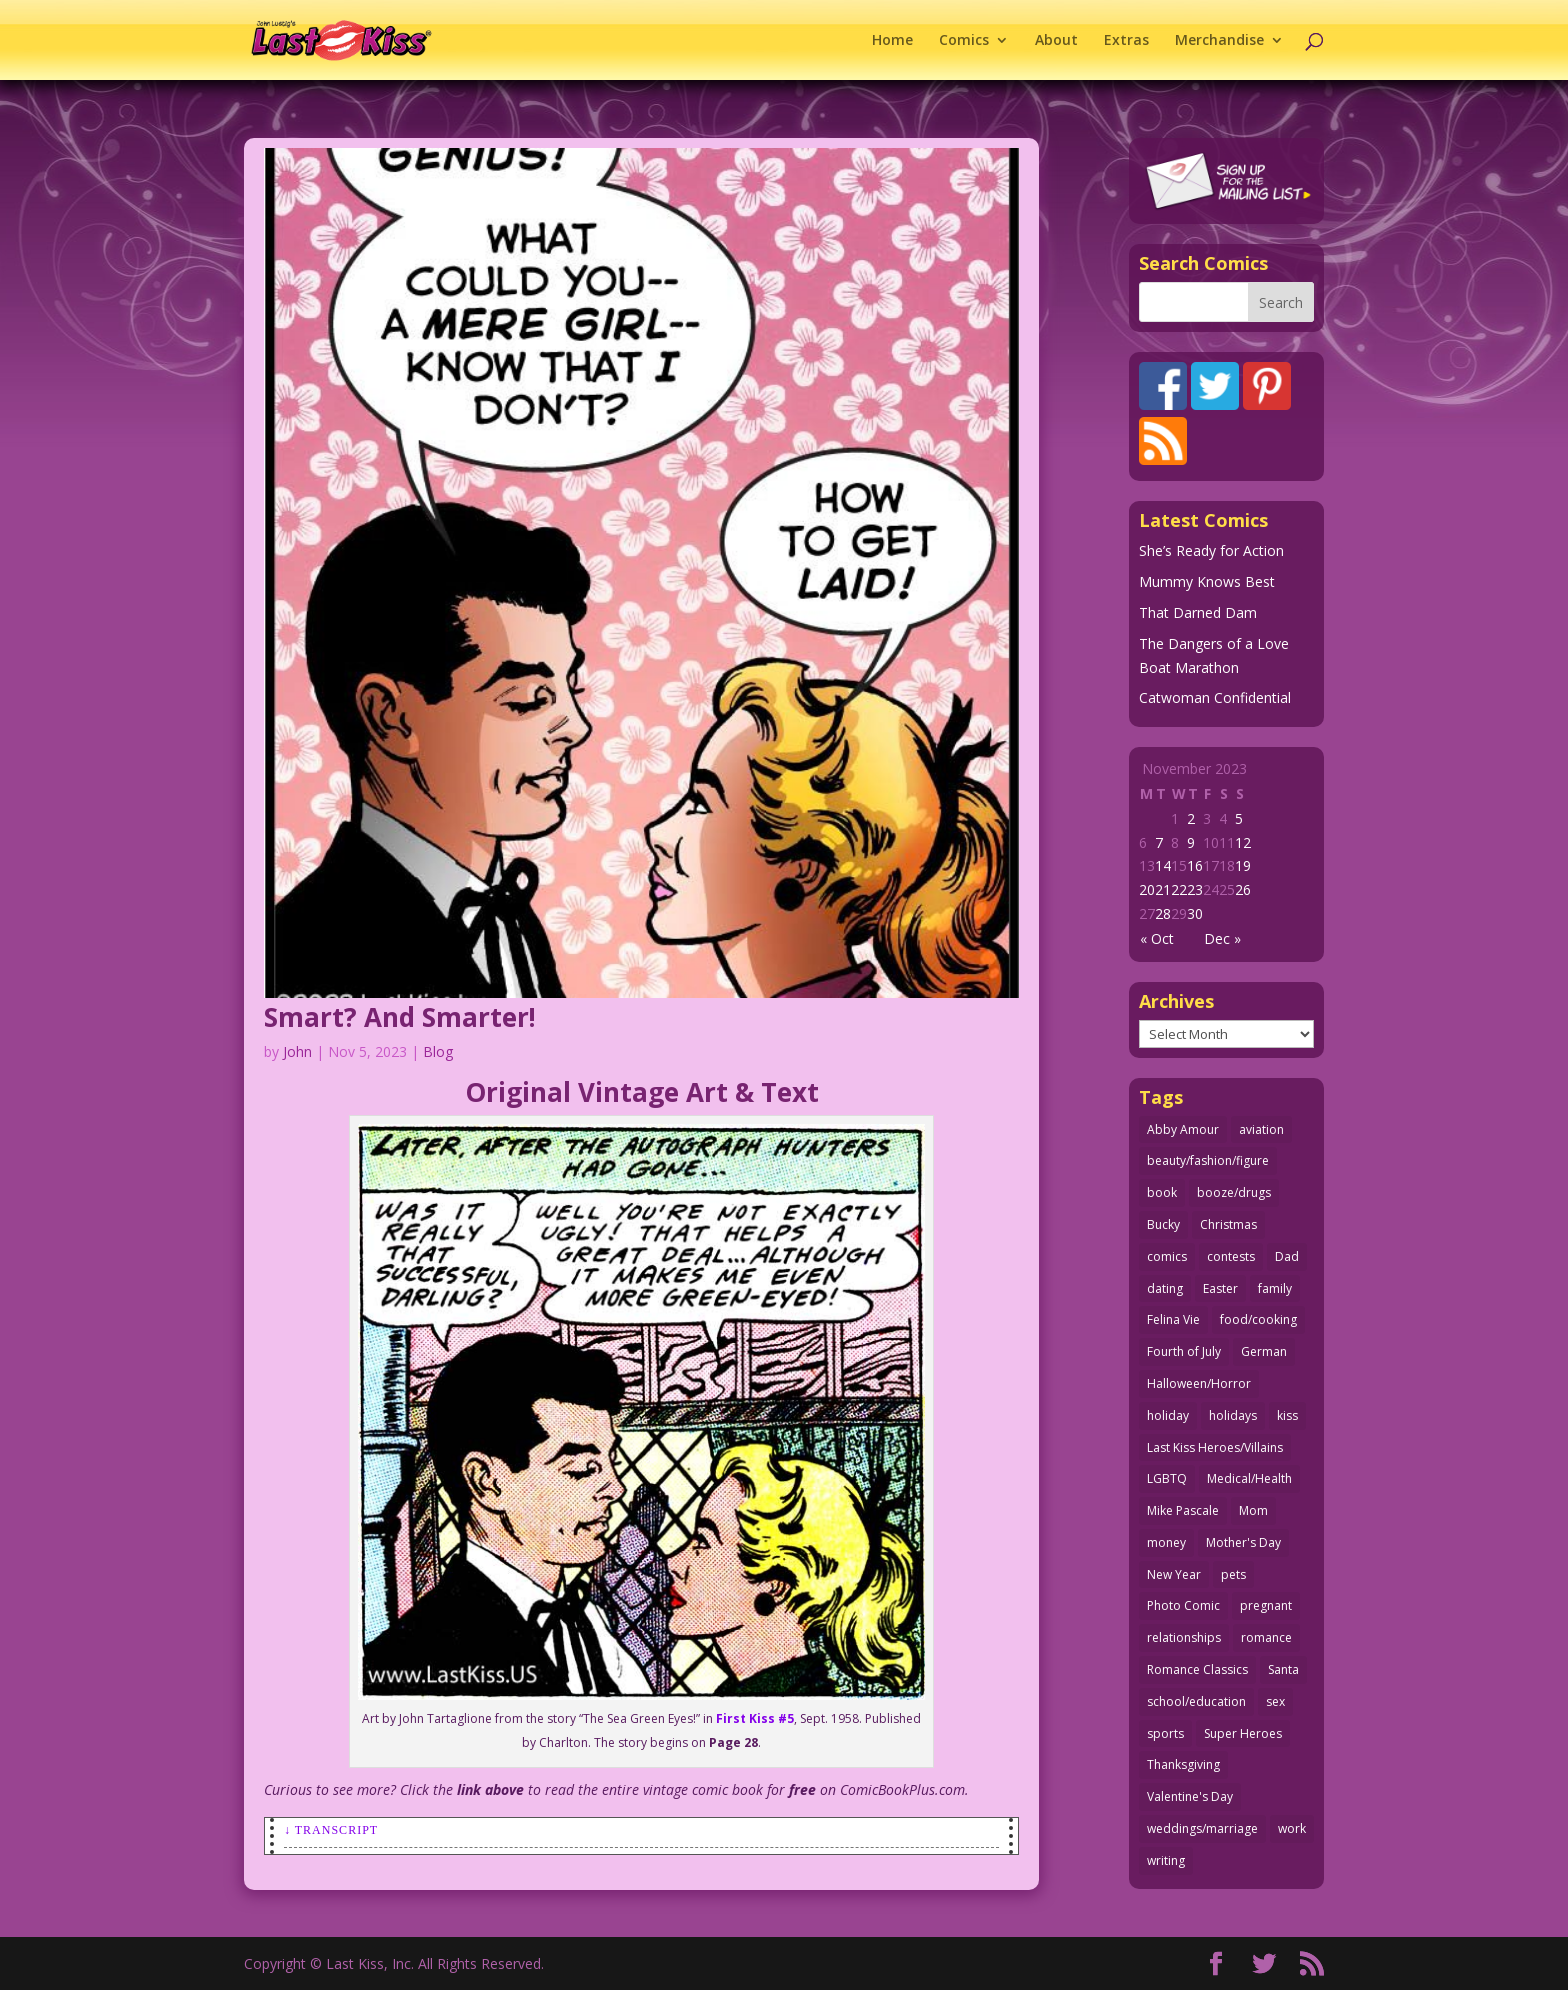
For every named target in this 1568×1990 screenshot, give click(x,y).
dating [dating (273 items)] (1165, 1288)
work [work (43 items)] (1292, 1828)
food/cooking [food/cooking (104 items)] (1258, 1319)
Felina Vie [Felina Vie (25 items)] (1173, 1319)
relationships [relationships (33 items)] (1184, 1637)
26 (1243, 889)
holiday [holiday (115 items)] (1168, 1415)
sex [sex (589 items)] (1275, 1701)
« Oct (1157, 938)
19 (1243, 865)
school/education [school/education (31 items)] (1196, 1701)
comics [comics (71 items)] (1167, 1256)
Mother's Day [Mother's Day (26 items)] (1243, 1542)
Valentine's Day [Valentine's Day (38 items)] (1190, 1796)
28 (1163, 913)
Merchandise (1219, 41)
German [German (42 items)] (1264, 1351)
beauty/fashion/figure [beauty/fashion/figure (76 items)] (1208, 1160)
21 (1163, 889)
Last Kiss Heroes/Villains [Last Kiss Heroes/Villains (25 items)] (1215, 1447)
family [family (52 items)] (1275, 1288)
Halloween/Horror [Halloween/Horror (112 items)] (1199, 1383)
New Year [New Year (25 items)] (1174, 1574)
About (1056, 41)
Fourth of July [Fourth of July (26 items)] (1184, 1351)
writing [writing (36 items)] (1166, 1860)
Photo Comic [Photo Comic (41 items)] (1183, 1605)
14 (1163, 865)
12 (1243, 842)
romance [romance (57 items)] (1266, 1637)
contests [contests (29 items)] (1231, 1256)
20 (1147, 889)
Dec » (1222, 938)
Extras (1126, 41)
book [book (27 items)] (1162, 1192)
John (297, 1051)
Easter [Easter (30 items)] (1220, 1288)
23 (1195, 889)
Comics (964, 41)
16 (1195, 865)
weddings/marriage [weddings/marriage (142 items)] (1202, 1828)
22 (1179, 889)
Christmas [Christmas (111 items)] (1228, 1224)
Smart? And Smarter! (400, 1017)
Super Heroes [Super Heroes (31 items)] (1243, 1733)
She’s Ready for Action (1211, 550)
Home (892, 41)
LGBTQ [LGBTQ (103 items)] (1167, 1478)
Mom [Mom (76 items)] (1253, 1510)
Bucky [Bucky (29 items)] (1163, 1224)
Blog (438, 1051)
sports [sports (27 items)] (1165, 1733)
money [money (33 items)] (1166, 1542)
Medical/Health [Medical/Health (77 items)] (1249, 1478)
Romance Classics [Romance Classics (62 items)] (1197, 1669)
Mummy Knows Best (1207, 581)
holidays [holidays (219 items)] (1233, 1415)
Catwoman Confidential (1215, 697)
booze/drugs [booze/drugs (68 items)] (1234, 1192)
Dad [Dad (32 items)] (1287, 1256)
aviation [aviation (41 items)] (1261, 1129)
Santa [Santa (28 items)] (1283, 1669)
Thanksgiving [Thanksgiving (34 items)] (1183, 1764)
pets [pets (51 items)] (1233, 1574)
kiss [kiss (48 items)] (1287, 1415)
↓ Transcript (331, 1830)
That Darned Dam (1198, 612)
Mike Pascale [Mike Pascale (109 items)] (1183, 1510)
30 (1195, 913)
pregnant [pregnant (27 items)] (1266, 1605)
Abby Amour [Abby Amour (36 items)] (1183, 1129)
